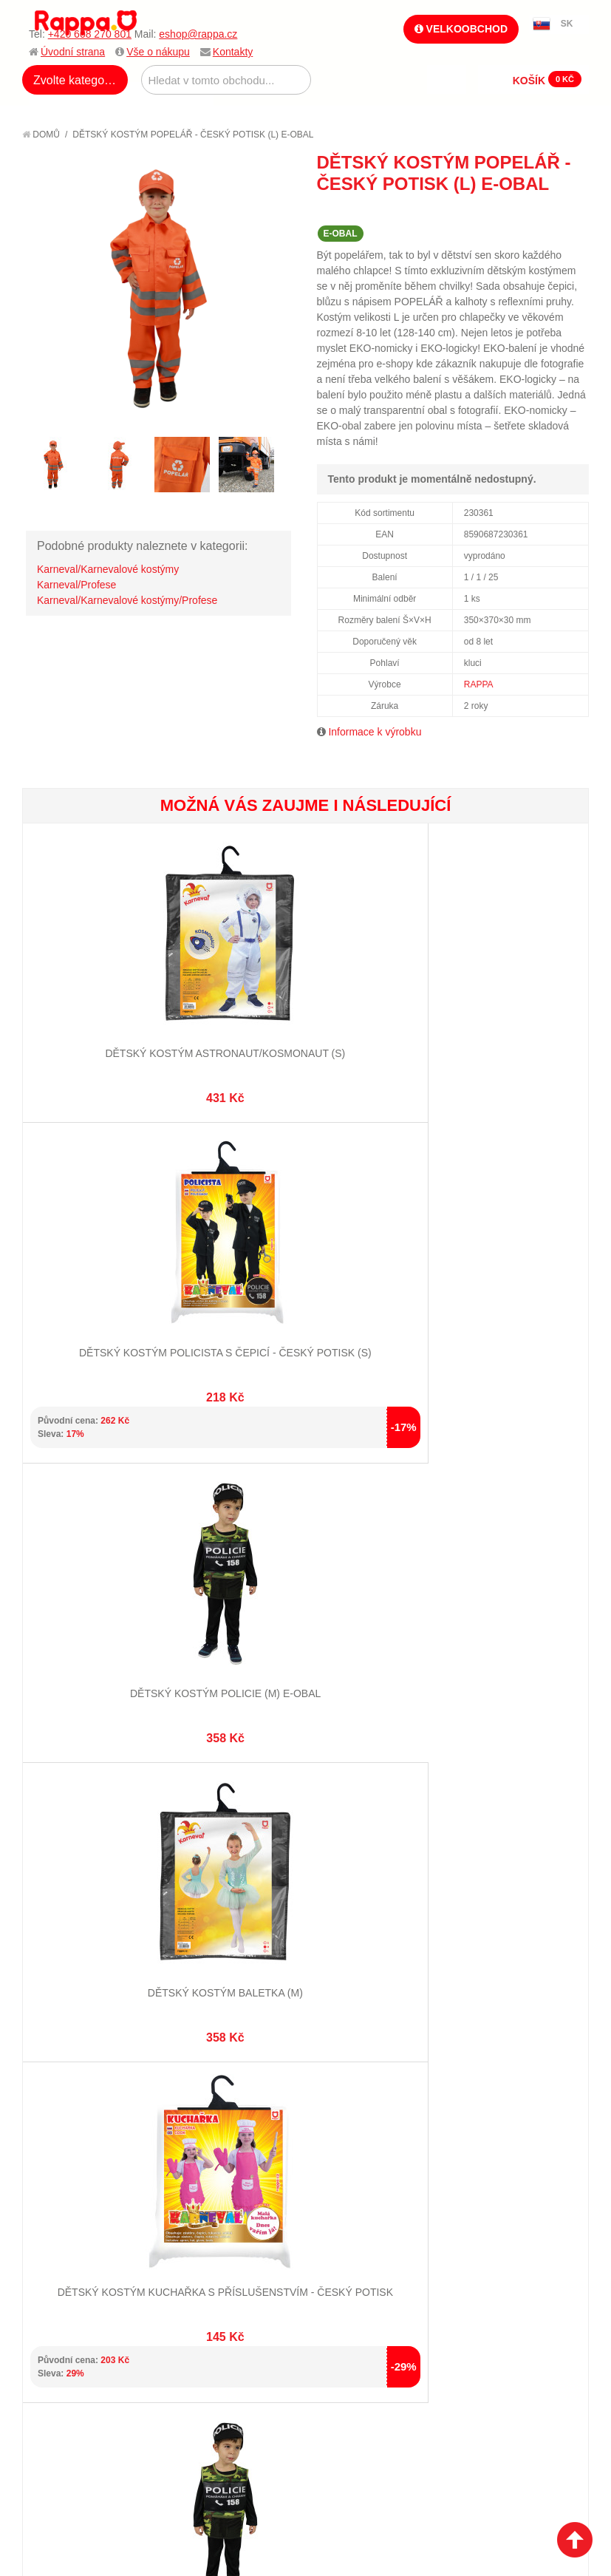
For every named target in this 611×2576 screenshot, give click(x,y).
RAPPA (479, 684)
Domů (41, 134)
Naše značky (69, 1936)
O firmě (56, 1832)
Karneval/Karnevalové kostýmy (108, 569)
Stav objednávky (356, 1850)
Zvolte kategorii (73, 80)
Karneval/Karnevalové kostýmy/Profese (127, 600)
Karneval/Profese (76, 585)
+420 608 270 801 (90, 34)
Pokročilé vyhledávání (234, 1868)
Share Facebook (544, 210)
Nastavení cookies (269, 2049)
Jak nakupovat (74, 1850)
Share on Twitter (574, 210)
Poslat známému (515, 210)
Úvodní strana (73, 52)
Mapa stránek (210, 1832)
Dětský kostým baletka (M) (493, 1291)
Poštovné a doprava (88, 1899)
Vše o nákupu (158, 52)
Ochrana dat (69, 1918)
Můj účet (336, 1832)
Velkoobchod (461, 29)
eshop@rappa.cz (198, 34)
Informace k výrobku (374, 732)
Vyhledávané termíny (229, 1850)
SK (567, 23)
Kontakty (233, 52)
